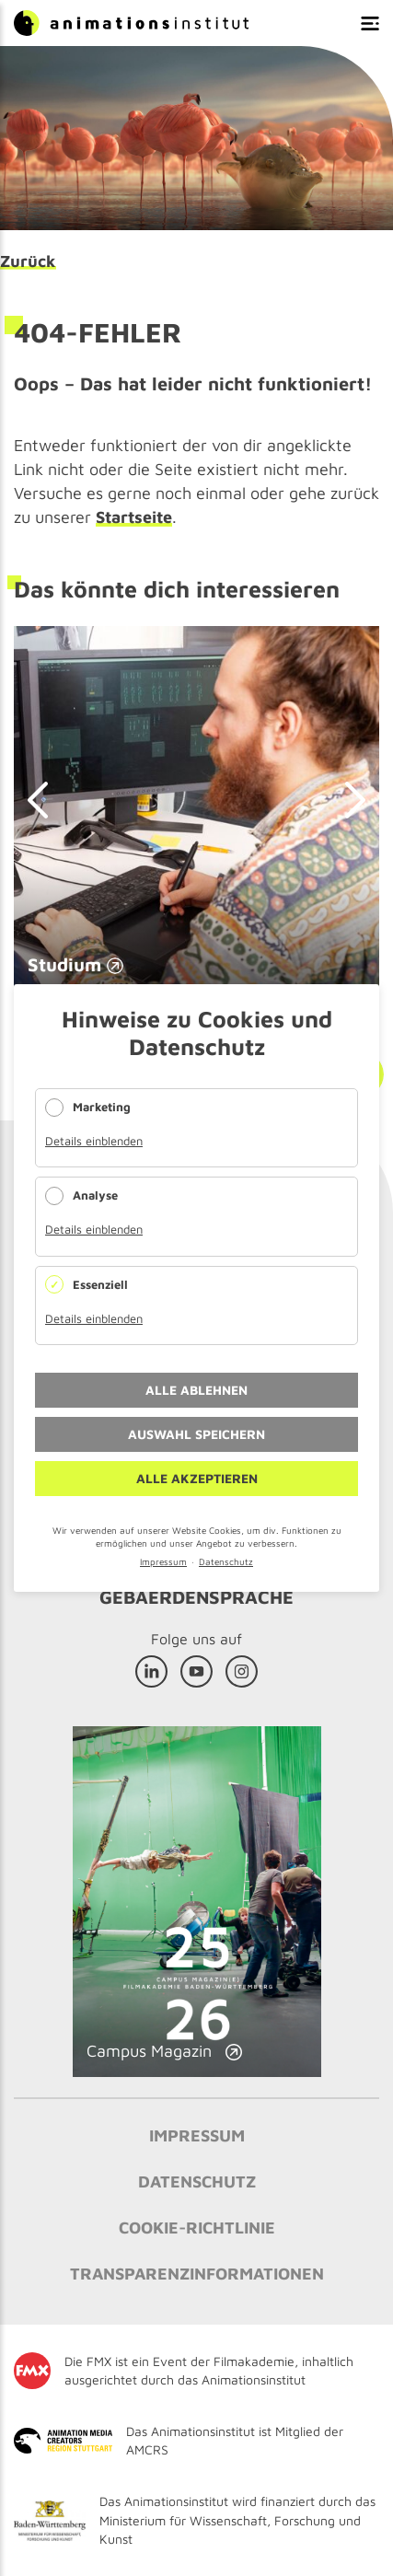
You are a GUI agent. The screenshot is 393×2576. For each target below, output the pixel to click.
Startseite (134, 517)
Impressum (163, 1561)
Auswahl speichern (196, 1434)
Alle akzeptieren (197, 1478)
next (347, 800)
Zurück (28, 261)
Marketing (102, 1106)
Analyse (95, 1195)
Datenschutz (226, 1561)
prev (46, 800)
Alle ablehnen (196, 1390)
